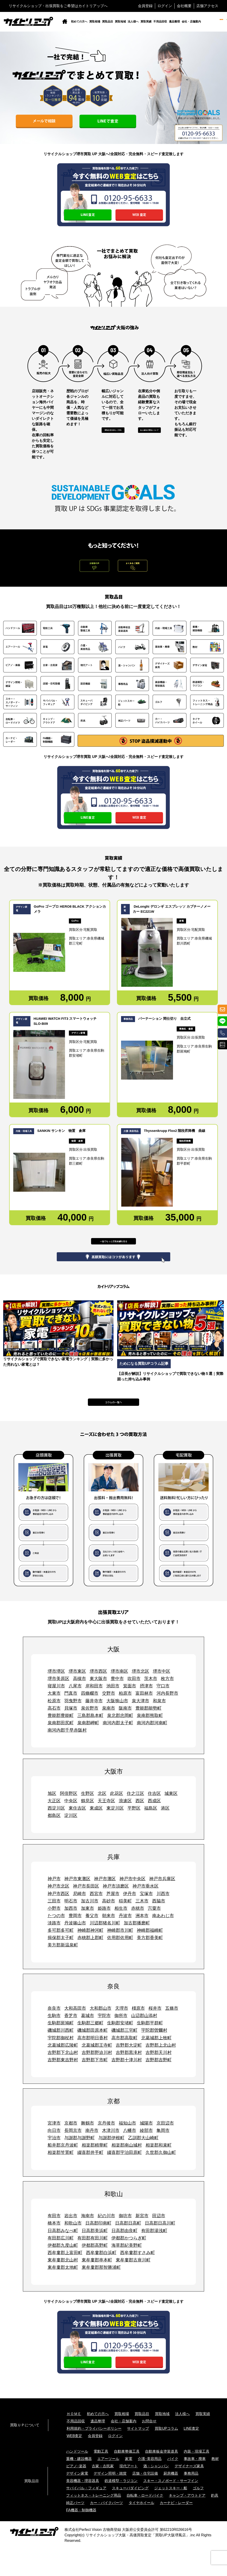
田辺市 (158, 2215)
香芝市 (70, 2015)
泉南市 (108, 1708)
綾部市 (146, 2130)
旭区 (52, 1793)
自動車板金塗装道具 (161, 2451)
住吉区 (154, 1793)
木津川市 (110, 2130)
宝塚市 (146, 1893)
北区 (102, 1793)
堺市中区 (161, 1671)
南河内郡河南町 (152, 1722)
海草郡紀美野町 (126, 2245)
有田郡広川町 (61, 2238)
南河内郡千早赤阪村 (67, 1730)
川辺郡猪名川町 (105, 1923)
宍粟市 (154, 1908)
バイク (172, 2459)
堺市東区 (77, 1671)
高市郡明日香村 (92, 2037)
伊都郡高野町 (95, 2245)
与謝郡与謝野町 (79, 2137)
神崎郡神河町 (90, 1930)
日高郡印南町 (98, 2223)
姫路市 (104, 1908)
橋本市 (54, 2223)
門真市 (70, 1693)
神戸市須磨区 (116, 1886)
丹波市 (125, 1915)
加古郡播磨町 (137, 1923)
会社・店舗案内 (191, 21)
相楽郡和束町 (159, 2145)
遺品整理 (174, 21)
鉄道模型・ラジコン (121, 2481)
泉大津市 (140, 1700)
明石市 (70, 1901)
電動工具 (101, 2451)
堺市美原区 (58, 1678)
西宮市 (96, 1893)
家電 (128, 2459)
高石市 (54, 1708)
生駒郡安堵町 (120, 2022)
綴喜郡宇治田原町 (124, 2152)
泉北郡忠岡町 (120, 1715)
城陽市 (146, 2123)
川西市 (163, 1893)
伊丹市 (129, 1893)
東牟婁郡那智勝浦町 (101, 2267)
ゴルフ (198, 2488)
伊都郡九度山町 (63, 2245)
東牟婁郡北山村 (63, 2260)
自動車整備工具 (127, 2451)
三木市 (142, 1901)
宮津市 (54, 2123)
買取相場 (94, 21)
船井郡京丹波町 (63, 2145)
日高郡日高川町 (160, 2223)
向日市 (54, 2130)
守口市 (163, 1685)
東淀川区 (115, 1808)
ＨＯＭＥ (74, 2414)
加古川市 (89, 1901)
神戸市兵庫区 (162, 1878)
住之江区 (135, 1793)
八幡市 (129, 2130)
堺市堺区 (56, 1671)
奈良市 (54, 2008)
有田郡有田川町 (92, 2238)
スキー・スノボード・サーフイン (170, 2481)
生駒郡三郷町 (90, 2022)
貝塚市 (70, 1708)
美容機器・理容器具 (82, 2481)
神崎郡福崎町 (150, 1930)
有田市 (54, 2215)
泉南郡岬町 (88, 1722)
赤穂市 (137, 1908)
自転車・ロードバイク (145, 2495)
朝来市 (108, 1915)
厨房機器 (170, 2473)
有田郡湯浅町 (154, 2230)
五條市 (171, 2008)
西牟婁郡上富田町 (65, 2252)
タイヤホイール (141, 2503)
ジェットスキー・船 (170, 2488)
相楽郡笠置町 (61, 2152)
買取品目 (107, 21)
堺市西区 (98, 1671)
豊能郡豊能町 (61, 1715)
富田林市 (144, 1693)
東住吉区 (77, 1808)
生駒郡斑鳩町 (61, 2022)
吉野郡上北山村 (161, 2045)
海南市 (87, 2215)
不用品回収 (160, 21)
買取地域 (120, 21)
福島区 (150, 1808)
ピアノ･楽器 (76, 2466)
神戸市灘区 (105, 1878)
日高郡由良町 (124, 2230)
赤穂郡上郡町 (90, 1937)
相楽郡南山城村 (126, 2145)
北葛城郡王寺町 (97, 2045)
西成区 (154, 1800)
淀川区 (70, 1815)
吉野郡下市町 (95, 2059)
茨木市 (150, 1678)
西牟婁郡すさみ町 (137, 2252)
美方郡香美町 (150, 1937)
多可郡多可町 (61, 1930)
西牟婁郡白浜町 (101, 2252)
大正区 (54, 1800)
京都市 (70, 2123)
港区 (165, 1808)
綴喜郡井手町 (90, 2152)
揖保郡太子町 (61, 1937)
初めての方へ (79, 21)
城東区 (171, 1793)
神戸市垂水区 (145, 1886)
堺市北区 (140, 1671)
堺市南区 (119, 1671)
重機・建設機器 (79, 2459)
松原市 (54, 1700)
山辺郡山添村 (144, 2015)
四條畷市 (89, 1693)
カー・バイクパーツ (106, 2503)
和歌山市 (73, 2223)
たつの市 (56, 1915)
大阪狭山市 (117, 1700)
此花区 (116, 1793)
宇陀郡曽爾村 (154, 2030)
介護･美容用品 (150, 2459)
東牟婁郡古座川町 (133, 2260)
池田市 (112, 1685)
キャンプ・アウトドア (187, 2495)
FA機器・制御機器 (81, 2510)
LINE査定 (191, 2428)
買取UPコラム (166, 2428)
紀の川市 (106, 2215)
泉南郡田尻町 (61, 1722)
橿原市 (138, 2008)
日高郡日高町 (128, 2223)
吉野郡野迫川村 (97, 2052)
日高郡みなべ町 (63, 2230)
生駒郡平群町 (150, 2022)
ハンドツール (77, 2451)
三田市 (54, 1901)
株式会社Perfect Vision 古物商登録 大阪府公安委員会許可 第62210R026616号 (128, 2530)
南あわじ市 (163, 1915)
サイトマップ (138, 2428)
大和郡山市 (100, 2008)
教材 (215, 2459)
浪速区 (125, 1800)
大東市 (54, 1693)
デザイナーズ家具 (189, 2466)
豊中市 (117, 1678)
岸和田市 (94, 1685)
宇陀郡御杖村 (61, 2037)
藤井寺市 (94, 1700)
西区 (139, 1800)
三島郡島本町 (90, 1715)
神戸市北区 (58, 1886)
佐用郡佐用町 (120, 1937)
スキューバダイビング (130, 2488)
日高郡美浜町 (95, 2230)
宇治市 (54, 2137)
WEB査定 (74, 2436)
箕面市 (129, 1685)
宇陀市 (104, 2015)
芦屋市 (112, 1893)
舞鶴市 (87, 2123)
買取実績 (146, 21)
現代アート (128, 2466)
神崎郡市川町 (120, 1930)
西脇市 (158, 1901)
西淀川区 (56, 1808)
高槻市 (79, 1678)
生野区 (87, 1793)
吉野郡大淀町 (129, 2045)
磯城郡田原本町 (92, 2030)
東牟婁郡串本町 (97, 2260)
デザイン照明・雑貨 (110, 2473)
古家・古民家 (103, 2466)
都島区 (54, 1815)
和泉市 (159, 1700)
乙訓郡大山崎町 (143, 2137)
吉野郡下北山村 (63, 2052)
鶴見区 (87, 1800)
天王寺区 (106, 1800)
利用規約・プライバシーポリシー (94, 2428)
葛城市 (87, 2015)
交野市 (108, 1693)
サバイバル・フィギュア (86, 2488)
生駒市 (54, 2015)
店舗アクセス (207, 6)
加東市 (87, 1908)
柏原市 (125, 1693)
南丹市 (91, 2130)
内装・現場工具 (196, 2451)
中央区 (70, 1800)
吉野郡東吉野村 (63, 2059)
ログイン (164, 6)
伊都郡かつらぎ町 (128, 2238)
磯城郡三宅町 (124, 2030)
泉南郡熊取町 (150, 1715)
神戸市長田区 (86, 1886)
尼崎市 (79, 1893)
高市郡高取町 (124, 2037)
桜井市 (155, 2008)
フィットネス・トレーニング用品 (93, 2495)
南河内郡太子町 (118, 1722)
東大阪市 (98, 1678)
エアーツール (108, 2459)
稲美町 (125, 1901)
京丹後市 (106, 2123)
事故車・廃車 (195, 2459)
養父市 (91, 1915)
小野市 (54, 1908)
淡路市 (54, 1923)
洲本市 (142, 1915)
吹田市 (134, 1678)
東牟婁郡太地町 (63, 2267)
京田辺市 (165, 2123)
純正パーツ (75, 2503)
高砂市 (108, 1901)
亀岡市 (163, 2130)
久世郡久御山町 (161, 2152)
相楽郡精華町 (95, 2145)
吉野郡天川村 (159, 2052)
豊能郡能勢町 (148, 1708)
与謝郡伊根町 (111, 2137)
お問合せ (149, 2421)
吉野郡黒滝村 (129, 2052)
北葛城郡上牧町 (156, 2037)
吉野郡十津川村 (126, 2059)
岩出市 (70, 2215)
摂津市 (146, 1685)
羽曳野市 (73, 1700)
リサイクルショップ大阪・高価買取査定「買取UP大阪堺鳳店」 (137, 2535)
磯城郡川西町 (61, 2030)
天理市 (121, 2008)
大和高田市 (75, 2008)
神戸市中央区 (132, 1878)
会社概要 (184, 6)
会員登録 (145, 6)
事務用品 (191, 2473)
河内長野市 (167, 1693)
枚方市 (167, 1678)
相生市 (120, 1908)
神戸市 (54, 1878)
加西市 (70, 1908)
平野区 (134, 1808)
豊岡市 (75, 1915)
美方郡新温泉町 (63, 1945)
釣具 (214, 2495)
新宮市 (142, 2215)
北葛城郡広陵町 (63, 2045)
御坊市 (125, 2215)
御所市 (120, 2015)
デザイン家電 (77, 2473)
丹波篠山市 (75, 1923)
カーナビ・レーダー (176, 2503)
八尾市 (75, 1685)
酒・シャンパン (156, 2466)
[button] (218, 1349)
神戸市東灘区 (77, 1878)
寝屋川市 (56, 1685)
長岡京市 (73, 2130)
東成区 (96, 1808)
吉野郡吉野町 (159, 2059)
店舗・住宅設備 (145, 2473)
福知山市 (127, 2123)
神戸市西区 (58, 1893)
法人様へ (133, 21)
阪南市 (125, 1708)
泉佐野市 (89, 1708)
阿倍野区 (68, 1793)
